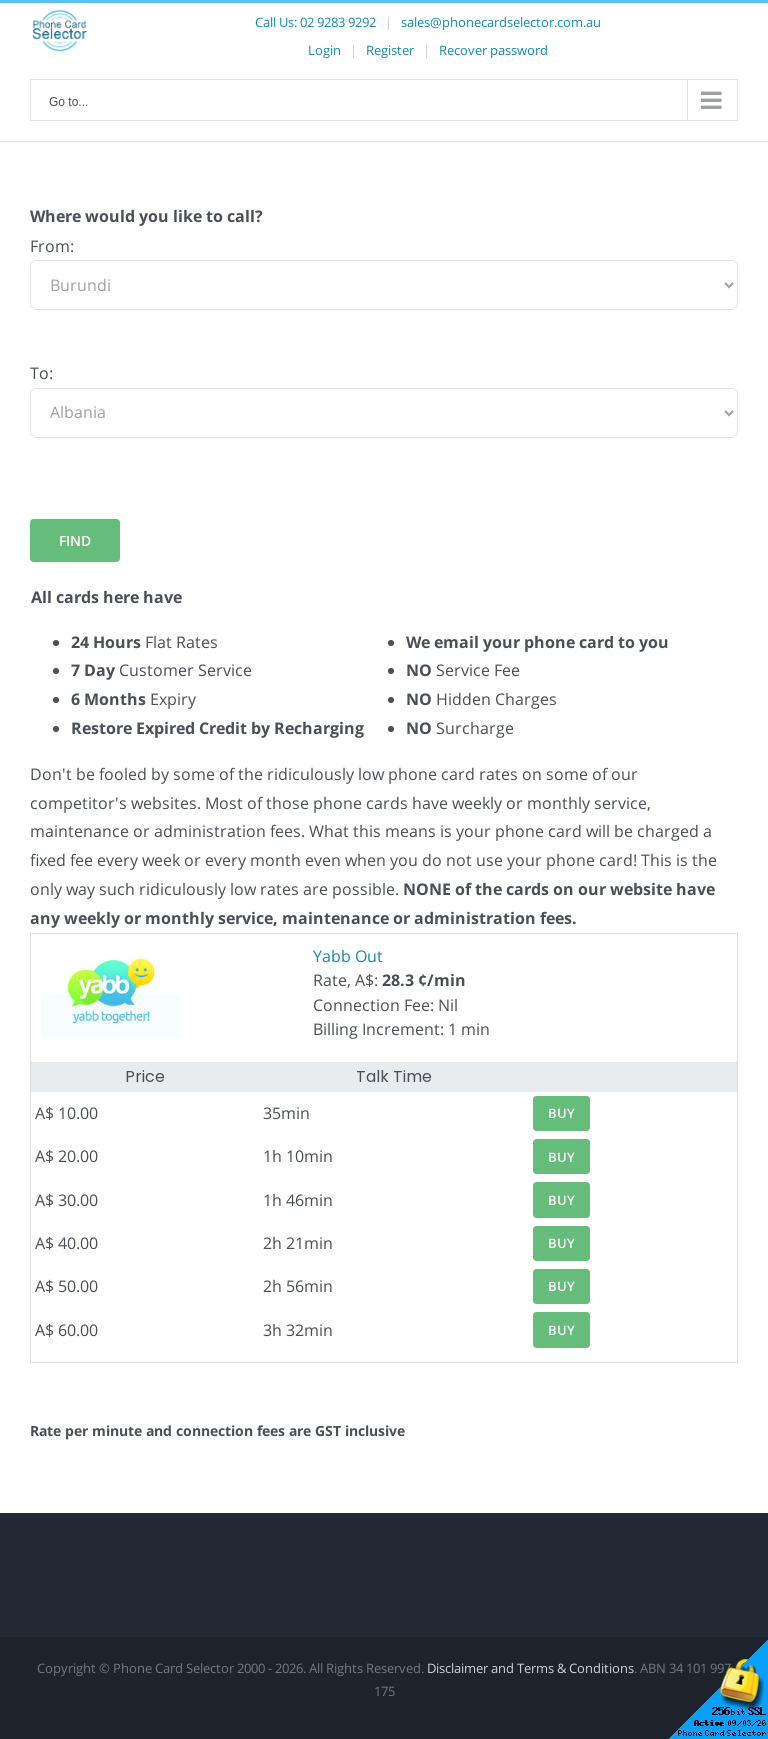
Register (390, 50)
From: (52, 246)
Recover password (493, 50)
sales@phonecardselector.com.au (501, 22)
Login (324, 50)
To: (41, 373)
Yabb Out (348, 956)
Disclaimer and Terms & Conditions (530, 1668)
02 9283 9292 (338, 22)
